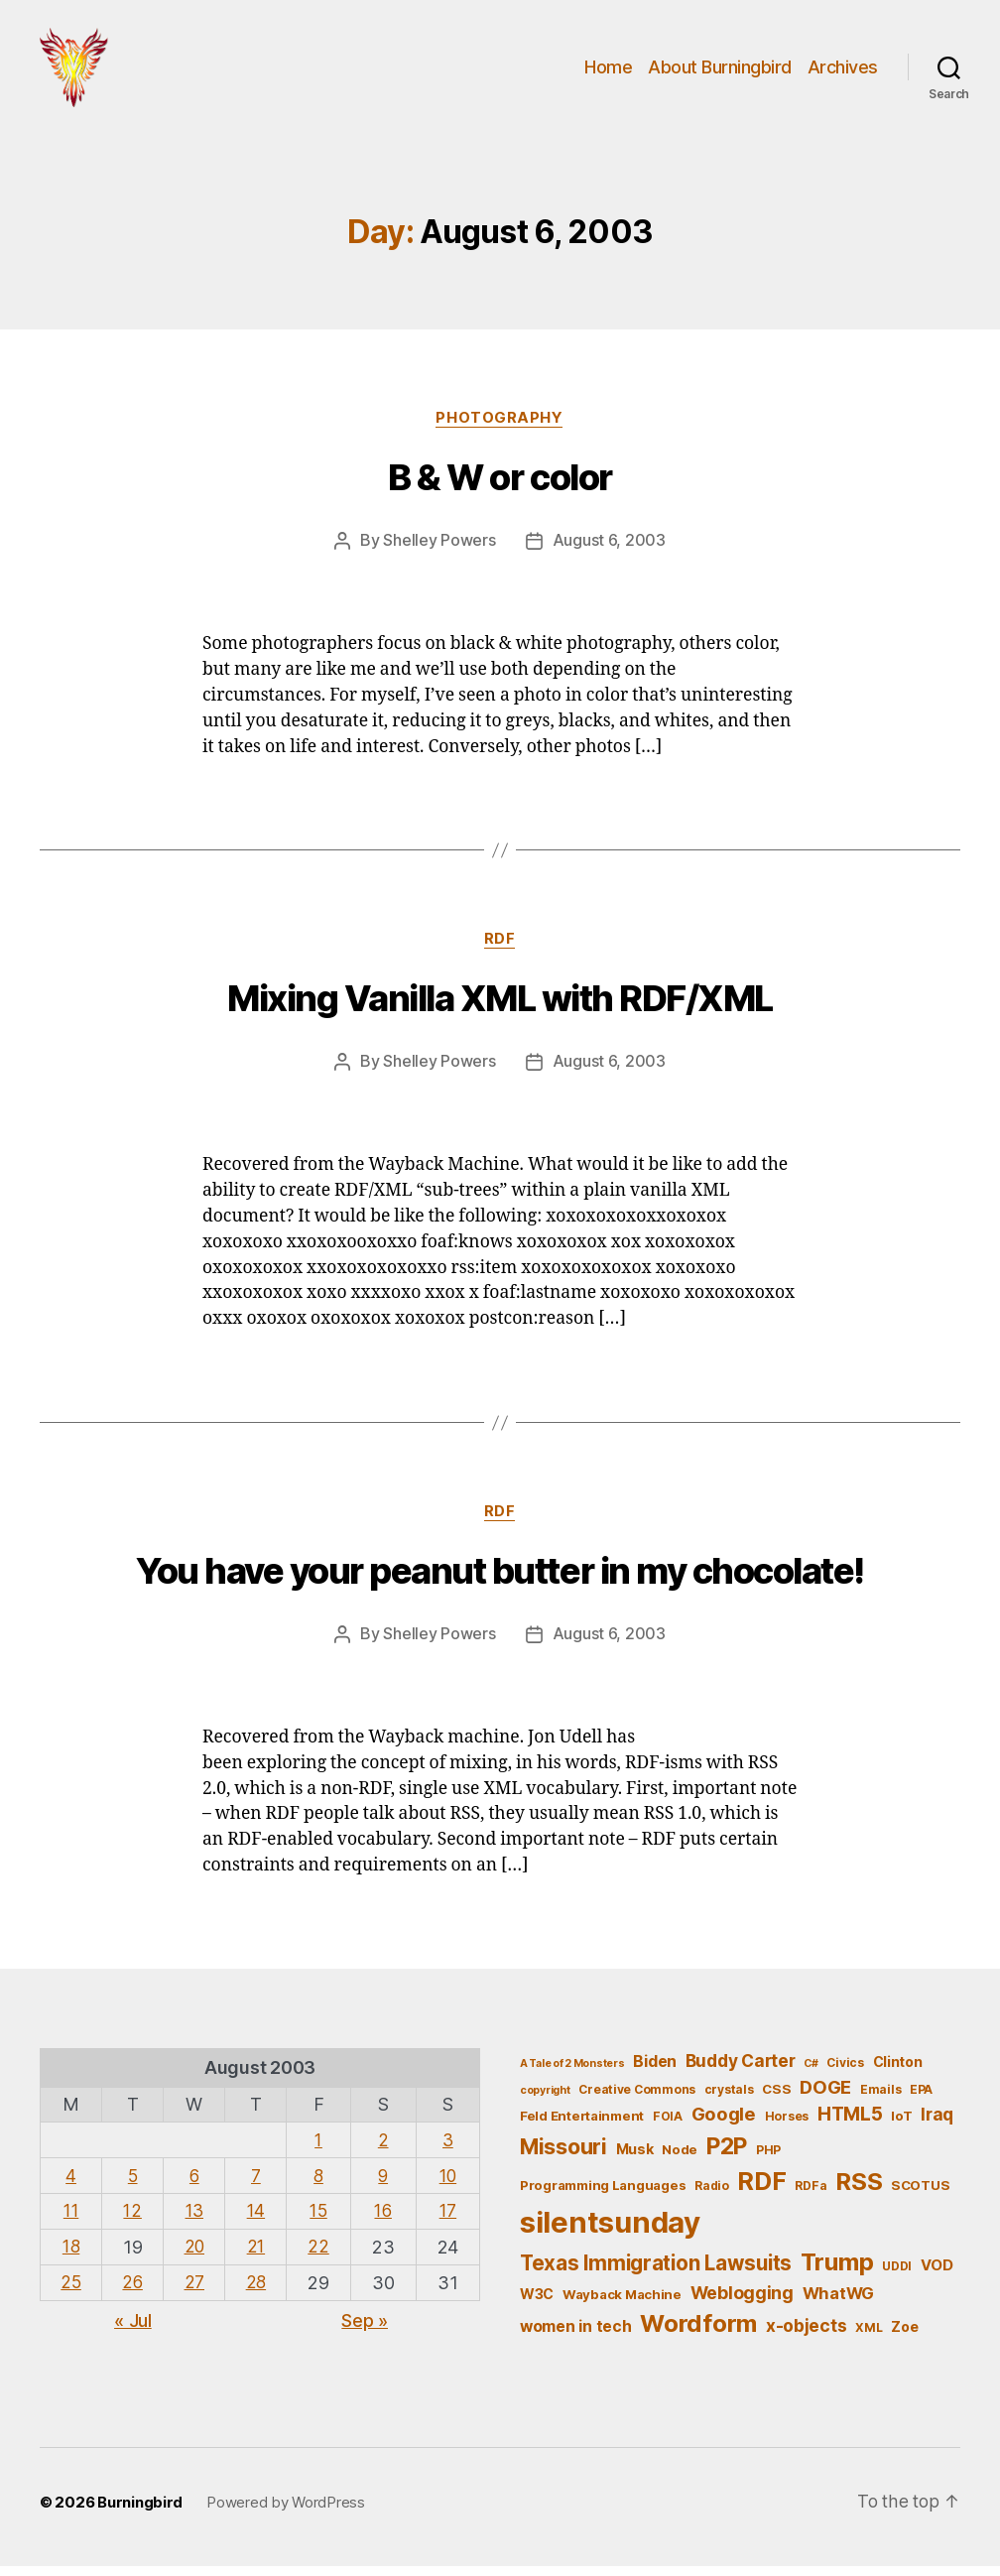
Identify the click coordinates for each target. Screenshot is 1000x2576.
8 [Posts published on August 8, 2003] (321, 2183)
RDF (500, 949)
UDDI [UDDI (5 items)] (897, 2274)
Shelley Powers (439, 551)
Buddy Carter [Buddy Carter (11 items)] (741, 2070)
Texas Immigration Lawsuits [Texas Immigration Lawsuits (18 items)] (656, 2271)
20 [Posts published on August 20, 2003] (196, 2254)
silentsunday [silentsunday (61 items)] (610, 2231)
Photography (500, 428)
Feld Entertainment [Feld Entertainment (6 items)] (582, 2125)
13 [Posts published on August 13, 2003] (196, 2219)
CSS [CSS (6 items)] (776, 2098)
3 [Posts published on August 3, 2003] (448, 2148)
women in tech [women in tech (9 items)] (576, 2336)
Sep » (364, 2326)
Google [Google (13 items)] (723, 2123)
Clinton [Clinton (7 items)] (898, 2071)
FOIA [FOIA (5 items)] (668, 2126)
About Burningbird (720, 72)
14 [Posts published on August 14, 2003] (258, 2219)
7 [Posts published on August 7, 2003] (259, 2183)
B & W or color (499, 488)
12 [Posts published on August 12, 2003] (133, 2219)
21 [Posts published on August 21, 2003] (258, 2254)
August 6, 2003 (609, 551)
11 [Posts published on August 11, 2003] (70, 2219)
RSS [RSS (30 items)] (858, 2191)
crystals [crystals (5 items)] (729, 2098)
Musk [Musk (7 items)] (635, 2157)
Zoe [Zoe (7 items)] (904, 2336)
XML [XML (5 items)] (868, 2337)
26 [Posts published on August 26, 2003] (133, 2288)
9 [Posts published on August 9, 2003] (385, 2183)
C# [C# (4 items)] (810, 2073)
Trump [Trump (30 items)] (837, 2270)
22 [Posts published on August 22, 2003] (321, 2254)
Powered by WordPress (285, 2511)
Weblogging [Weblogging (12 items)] (742, 2302)
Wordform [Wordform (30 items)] (698, 2333)
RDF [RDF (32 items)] (761, 2191)
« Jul (133, 2326)
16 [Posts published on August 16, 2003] (384, 2219)
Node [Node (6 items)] (679, 2158)
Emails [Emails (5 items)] (880, 2098)
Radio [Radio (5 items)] (711, 2195)
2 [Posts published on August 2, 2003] (385, 2148)
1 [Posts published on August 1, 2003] (321, 2148)
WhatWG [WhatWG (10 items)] (838, 2303)
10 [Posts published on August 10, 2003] (447, 2183)
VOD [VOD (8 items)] (937, 2274)
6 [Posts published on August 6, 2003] (196, 2183)
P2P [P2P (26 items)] (726, 2155)
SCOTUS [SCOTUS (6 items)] (920, 2195)
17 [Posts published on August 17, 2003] (448, 2219)
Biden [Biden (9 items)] (655, 2071)
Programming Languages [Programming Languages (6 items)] (603, 2195)
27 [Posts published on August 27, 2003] (196, 2288)
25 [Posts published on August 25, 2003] (71, 2288)
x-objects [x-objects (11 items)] (806, 2335)
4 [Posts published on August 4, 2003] (71, 2183)
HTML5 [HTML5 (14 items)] (850, 2124)
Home (608, 72)
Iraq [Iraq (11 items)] (937, 2124)
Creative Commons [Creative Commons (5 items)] (636, 2098)
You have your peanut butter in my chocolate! (499, 1582)
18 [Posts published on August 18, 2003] (71, 2254)
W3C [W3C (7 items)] (537, 2303)
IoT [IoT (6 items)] (901, 2125)
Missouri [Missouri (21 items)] (563, 2155)
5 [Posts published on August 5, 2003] (134, 2183)
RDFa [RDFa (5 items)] (810, 2195)
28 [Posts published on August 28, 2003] (258, 2288)
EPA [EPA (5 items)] (921, 2098)
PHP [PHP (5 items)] (768, 2158)
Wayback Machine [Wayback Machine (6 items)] (622, 2304)
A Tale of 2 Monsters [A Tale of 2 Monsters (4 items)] (572, 2073)
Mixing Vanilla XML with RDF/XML (500, 1009)
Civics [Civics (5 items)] (844, 2072)
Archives (843, 72)
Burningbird (140, 2511)
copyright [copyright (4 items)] (545, 2099)
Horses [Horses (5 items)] (787, 2126)
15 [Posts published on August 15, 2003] (321, 2219)
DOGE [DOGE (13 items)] (825, 2096)
